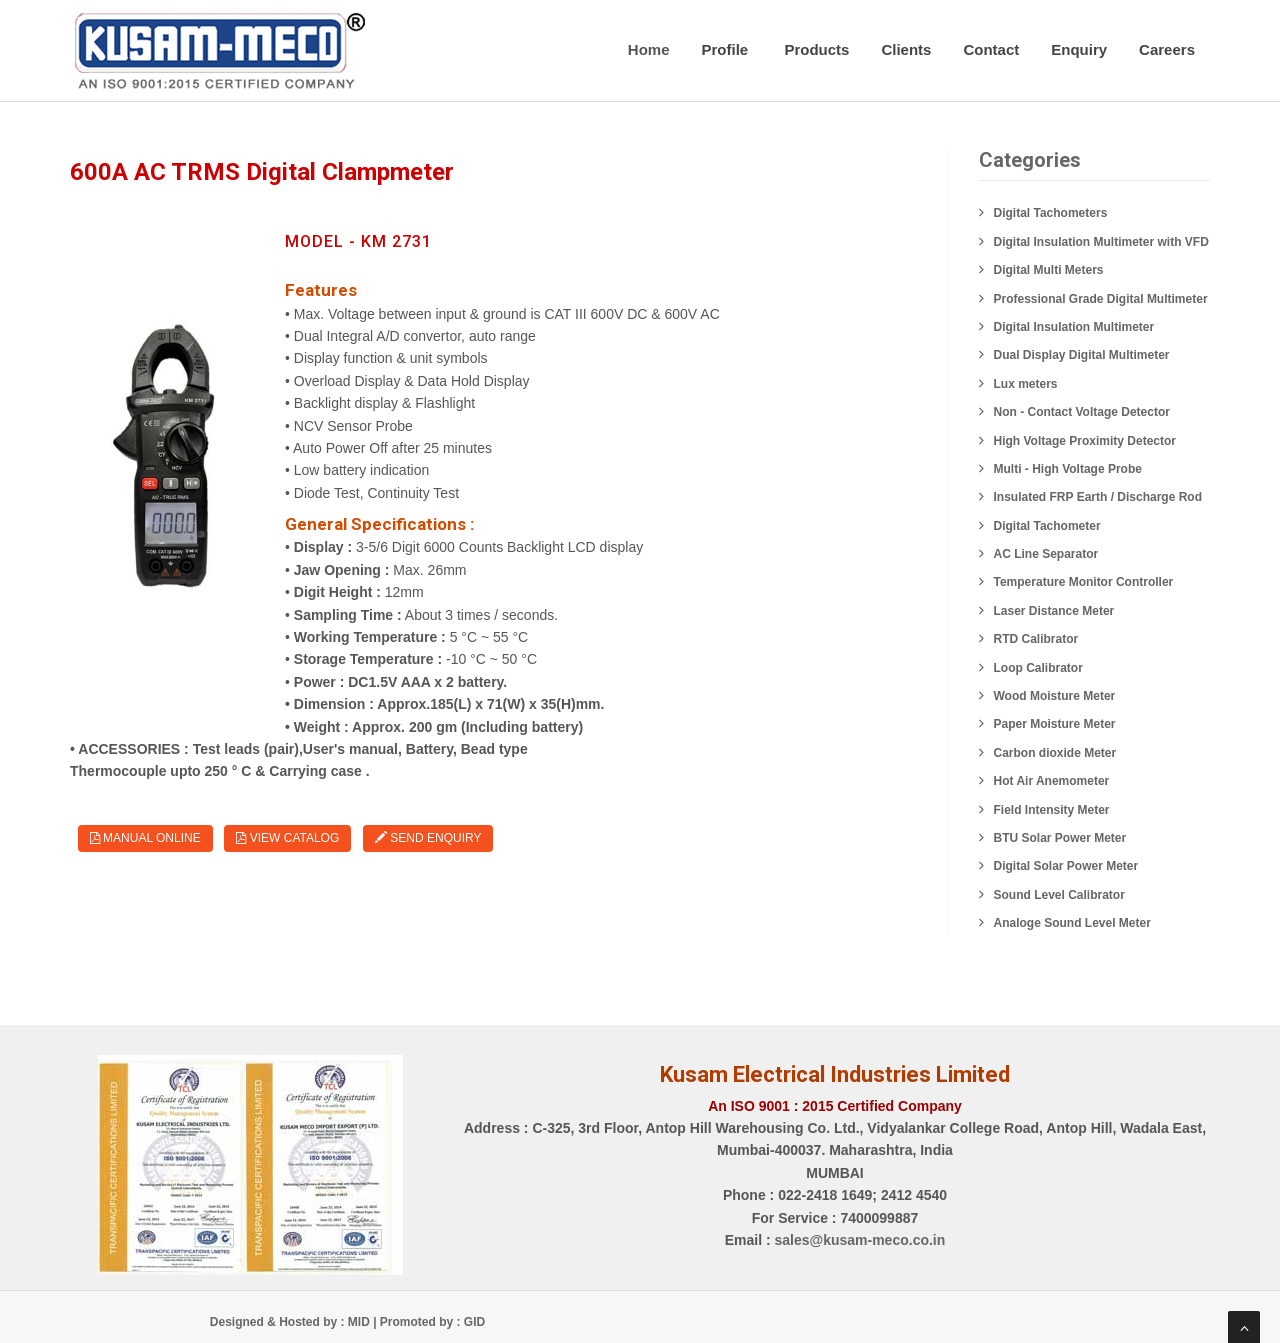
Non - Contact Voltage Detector (1082, 412)
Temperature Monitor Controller (1084, 582)
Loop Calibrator (1038, 668)
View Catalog (287, 838)
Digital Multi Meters (1049, 270)
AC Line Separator (1046, 554)
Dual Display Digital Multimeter (1082, 355)
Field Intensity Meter (1052, 810)
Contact (991, 49)
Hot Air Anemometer (1052, 781)
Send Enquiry (428, 838)
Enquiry (1079, 49)
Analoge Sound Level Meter (1072, 923)
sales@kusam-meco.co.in (859, 1240)
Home (649, 49)
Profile (727, 49)
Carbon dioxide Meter (1055, 753)
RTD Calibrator (1036, 639)
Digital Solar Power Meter (1066, 866)
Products (816, 49)
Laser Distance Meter (1054, 611)
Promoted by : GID (432, 1322)
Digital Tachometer (1047, 526)
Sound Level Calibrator (1059, 895)
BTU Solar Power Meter (1060, 838)
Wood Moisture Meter (1055, 696)
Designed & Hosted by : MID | (295, 1322)
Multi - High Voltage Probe (1068, 469)
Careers (1167, 49)
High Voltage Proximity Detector (1085, 441)
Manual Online (145, 838)
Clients (906, 49)
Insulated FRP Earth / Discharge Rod (1098, 497)
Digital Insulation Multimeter (1074, 327)
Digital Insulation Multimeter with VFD (1101, 242)
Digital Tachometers (1051, 213)
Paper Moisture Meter (1055, 724)
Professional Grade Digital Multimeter (1101, 299)
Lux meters (1026, 384)
